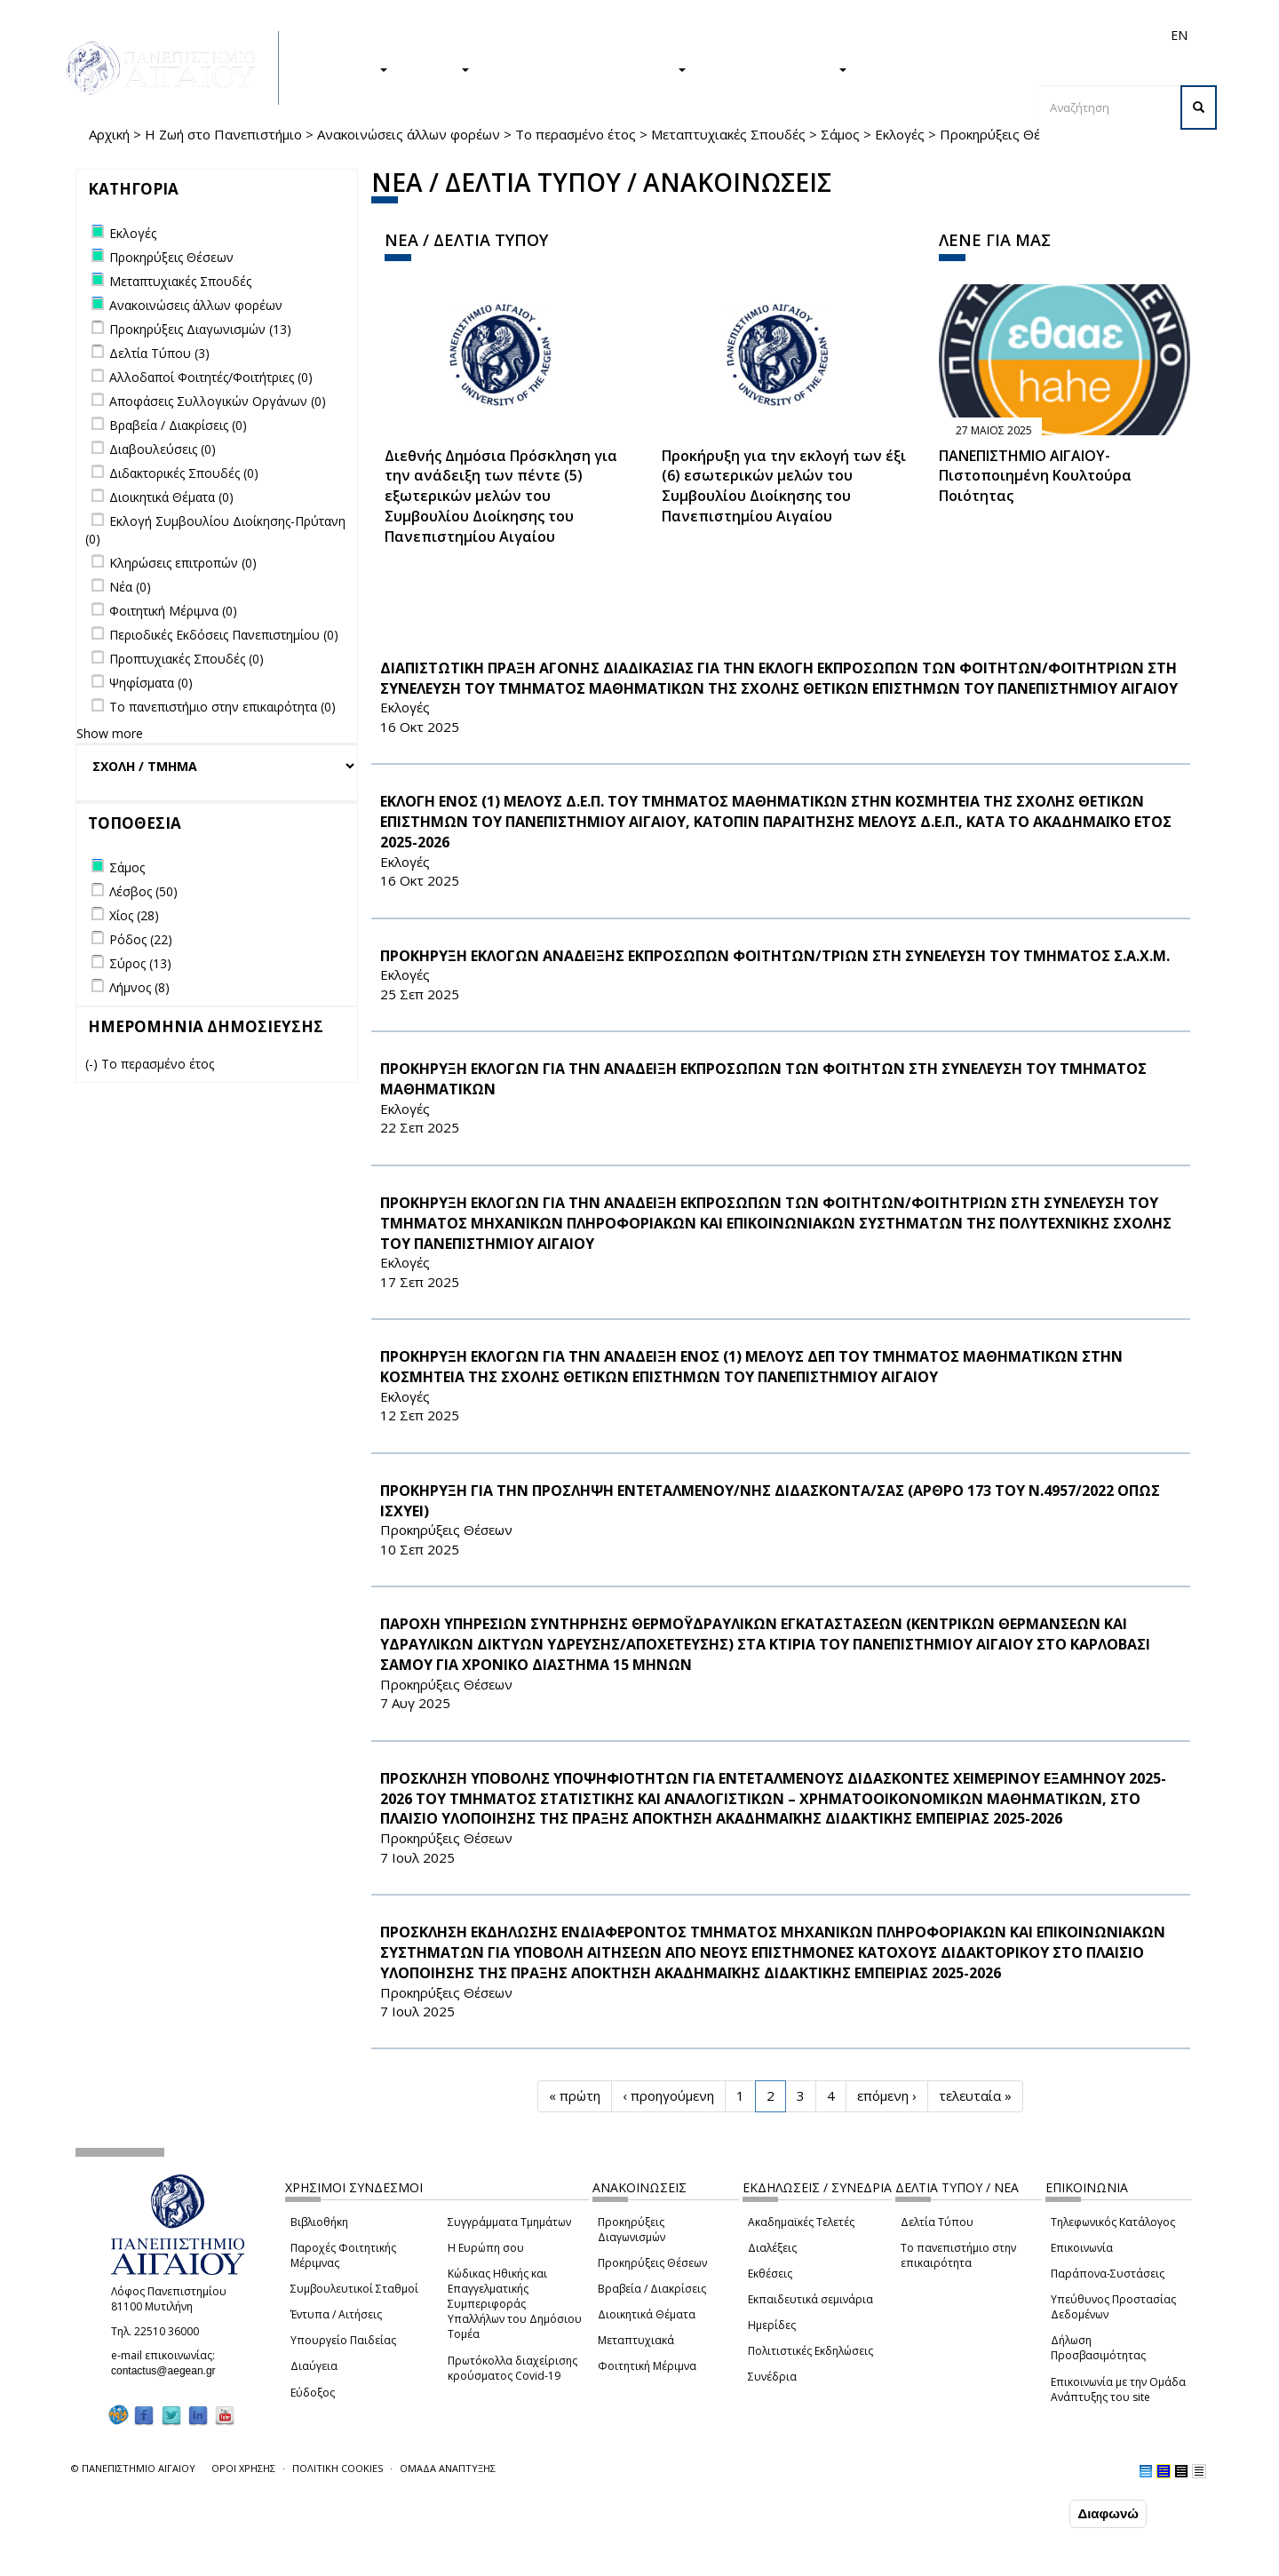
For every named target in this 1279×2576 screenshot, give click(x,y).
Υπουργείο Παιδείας (343, 2340)
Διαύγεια (314, 2365)
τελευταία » (975, 2095)
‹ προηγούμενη (668, 2095)
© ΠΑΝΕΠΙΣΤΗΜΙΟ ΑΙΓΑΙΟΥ (133, 2468)
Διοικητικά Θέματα (646, 2314)
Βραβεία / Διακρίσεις (652, 2288)
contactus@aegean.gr (168, 2371)
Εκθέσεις (770, 2273)
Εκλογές (900, 134)
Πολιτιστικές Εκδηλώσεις (810, 2350)
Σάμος (840, 134)
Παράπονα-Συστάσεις (1107, 2273)
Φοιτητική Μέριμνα (647, 2365)
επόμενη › (887, 2095)
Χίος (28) (134, 915)
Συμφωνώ (1028, 2514)
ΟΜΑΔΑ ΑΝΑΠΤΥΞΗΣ (448, 2468)
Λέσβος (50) (143, 891)
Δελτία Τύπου (937, 2222)
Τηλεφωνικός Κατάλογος (1113, 2222)
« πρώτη (574, 2095)
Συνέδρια (772, 2376)
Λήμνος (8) (139, 987)
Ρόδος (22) (140, 939)
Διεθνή (929, 35)
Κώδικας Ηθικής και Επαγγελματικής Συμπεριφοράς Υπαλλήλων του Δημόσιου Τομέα (515, 2304)
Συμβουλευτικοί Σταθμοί (354, 2288)
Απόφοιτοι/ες (863, 35)
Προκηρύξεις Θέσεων (652, 2262)
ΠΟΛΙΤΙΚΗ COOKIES (337, 2468)
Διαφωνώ (1108, 2514)
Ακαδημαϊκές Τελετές (801, 2222)
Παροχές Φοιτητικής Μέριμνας (343, 2255)
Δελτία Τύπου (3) (159, 353)
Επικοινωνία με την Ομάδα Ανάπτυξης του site (1118, 2389)
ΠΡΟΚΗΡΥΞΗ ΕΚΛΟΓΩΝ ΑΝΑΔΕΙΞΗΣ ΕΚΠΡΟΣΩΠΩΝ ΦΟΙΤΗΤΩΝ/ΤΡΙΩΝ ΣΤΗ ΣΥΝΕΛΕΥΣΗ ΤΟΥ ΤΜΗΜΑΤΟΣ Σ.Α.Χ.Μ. (775, 956)
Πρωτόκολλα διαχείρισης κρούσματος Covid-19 (512, 2368)
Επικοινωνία (1082, 2247)
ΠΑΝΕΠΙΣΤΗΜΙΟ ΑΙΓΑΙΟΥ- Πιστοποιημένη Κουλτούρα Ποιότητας (1035, 476)
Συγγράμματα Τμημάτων (509, 2222)
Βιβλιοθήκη (319, 2222)
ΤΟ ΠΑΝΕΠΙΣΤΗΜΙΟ (775, 68)
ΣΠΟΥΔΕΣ (349, 68)
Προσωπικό (989, 35)
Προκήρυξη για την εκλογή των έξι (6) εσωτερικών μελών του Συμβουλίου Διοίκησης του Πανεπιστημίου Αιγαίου (784, 486)
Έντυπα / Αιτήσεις (336, 2314)
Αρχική (109, 134)
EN (1179, 35)
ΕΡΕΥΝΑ (437, 68)
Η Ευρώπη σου (486, 2247)
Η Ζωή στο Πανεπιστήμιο (223, 134)
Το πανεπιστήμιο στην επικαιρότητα (958, 2255)
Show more (109, 733)
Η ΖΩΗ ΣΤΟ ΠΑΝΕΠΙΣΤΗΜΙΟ (587, 68)
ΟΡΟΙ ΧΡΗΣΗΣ (243, 2468)
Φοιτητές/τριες (776, 35)
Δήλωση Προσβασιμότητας (1098, 2348)
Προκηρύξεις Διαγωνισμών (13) (200, 329)
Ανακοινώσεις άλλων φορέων (408, 134)
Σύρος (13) (140, 963)
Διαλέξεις (772, 2247)
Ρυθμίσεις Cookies (191, 2561)
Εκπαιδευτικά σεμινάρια (810, 2299)
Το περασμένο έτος (575, 134)
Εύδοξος (312, 2392)
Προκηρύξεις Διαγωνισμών (631, 2229)
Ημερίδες (772, 2325)
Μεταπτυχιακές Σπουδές (728, 134)
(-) (93, 1063)
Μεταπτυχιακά (636, 2340)
